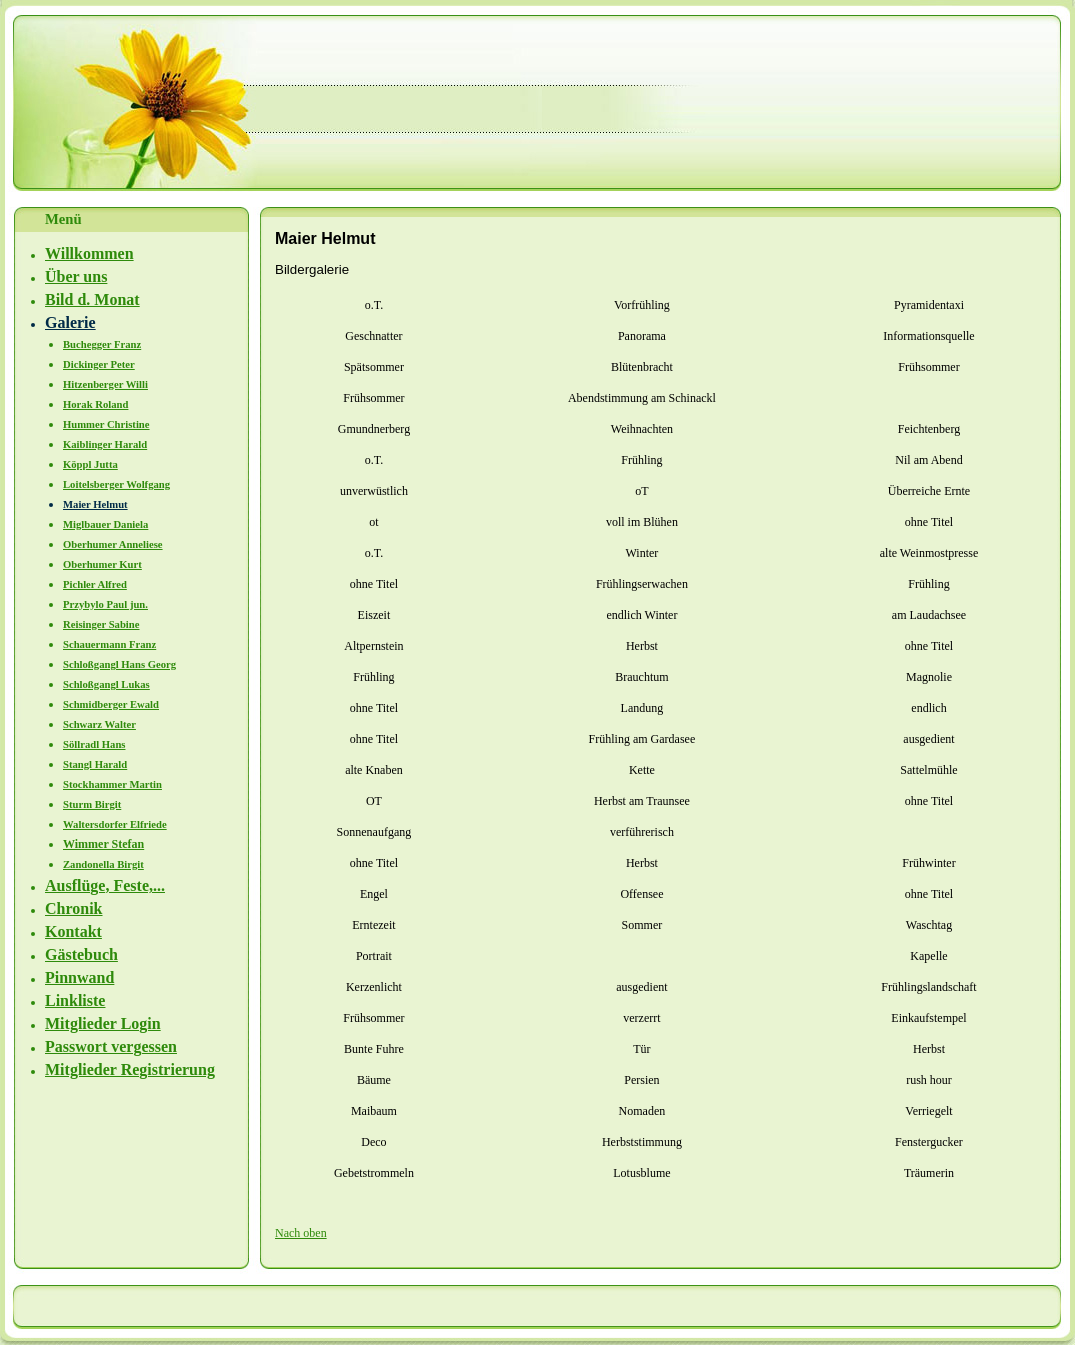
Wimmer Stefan (103, 844)
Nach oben (301, 1233)
